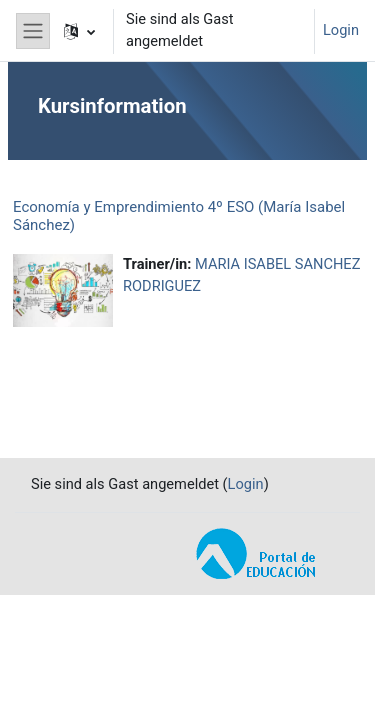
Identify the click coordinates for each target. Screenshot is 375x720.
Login (341, 30)
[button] (79, 31)
